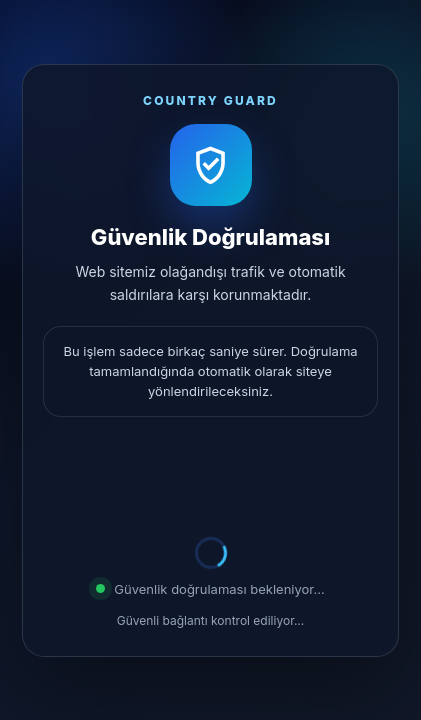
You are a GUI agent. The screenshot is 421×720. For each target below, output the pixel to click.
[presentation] (211, 480)
